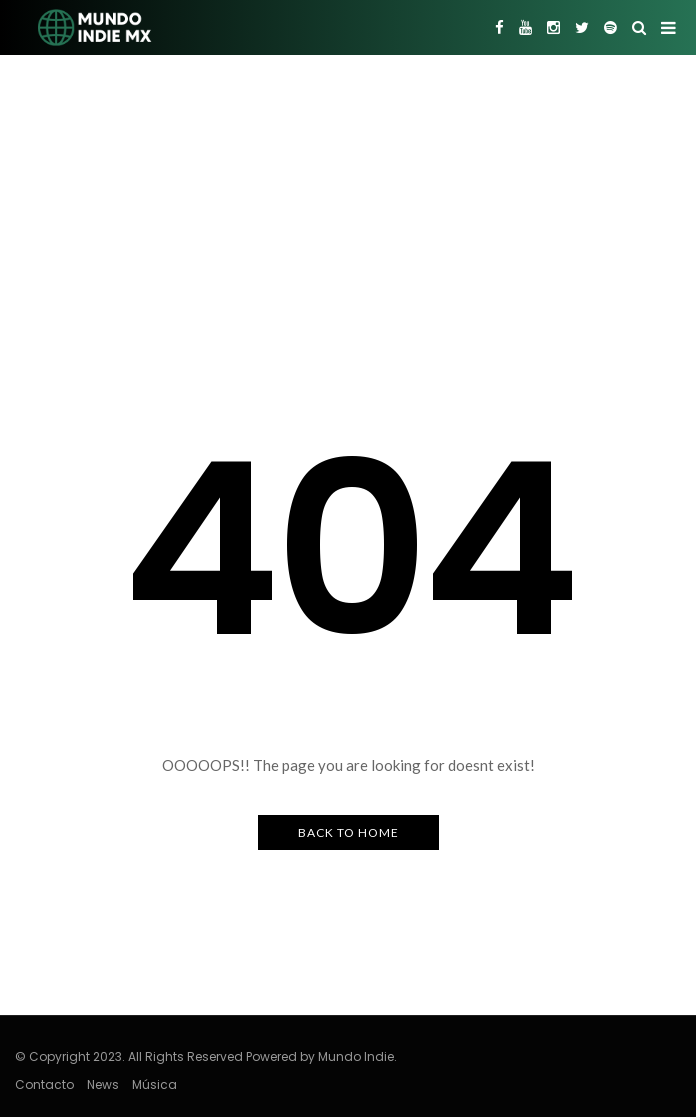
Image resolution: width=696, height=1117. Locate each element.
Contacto (44, 1084)
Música (154, 1084)
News (103, 1084)
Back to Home (348, 832)
